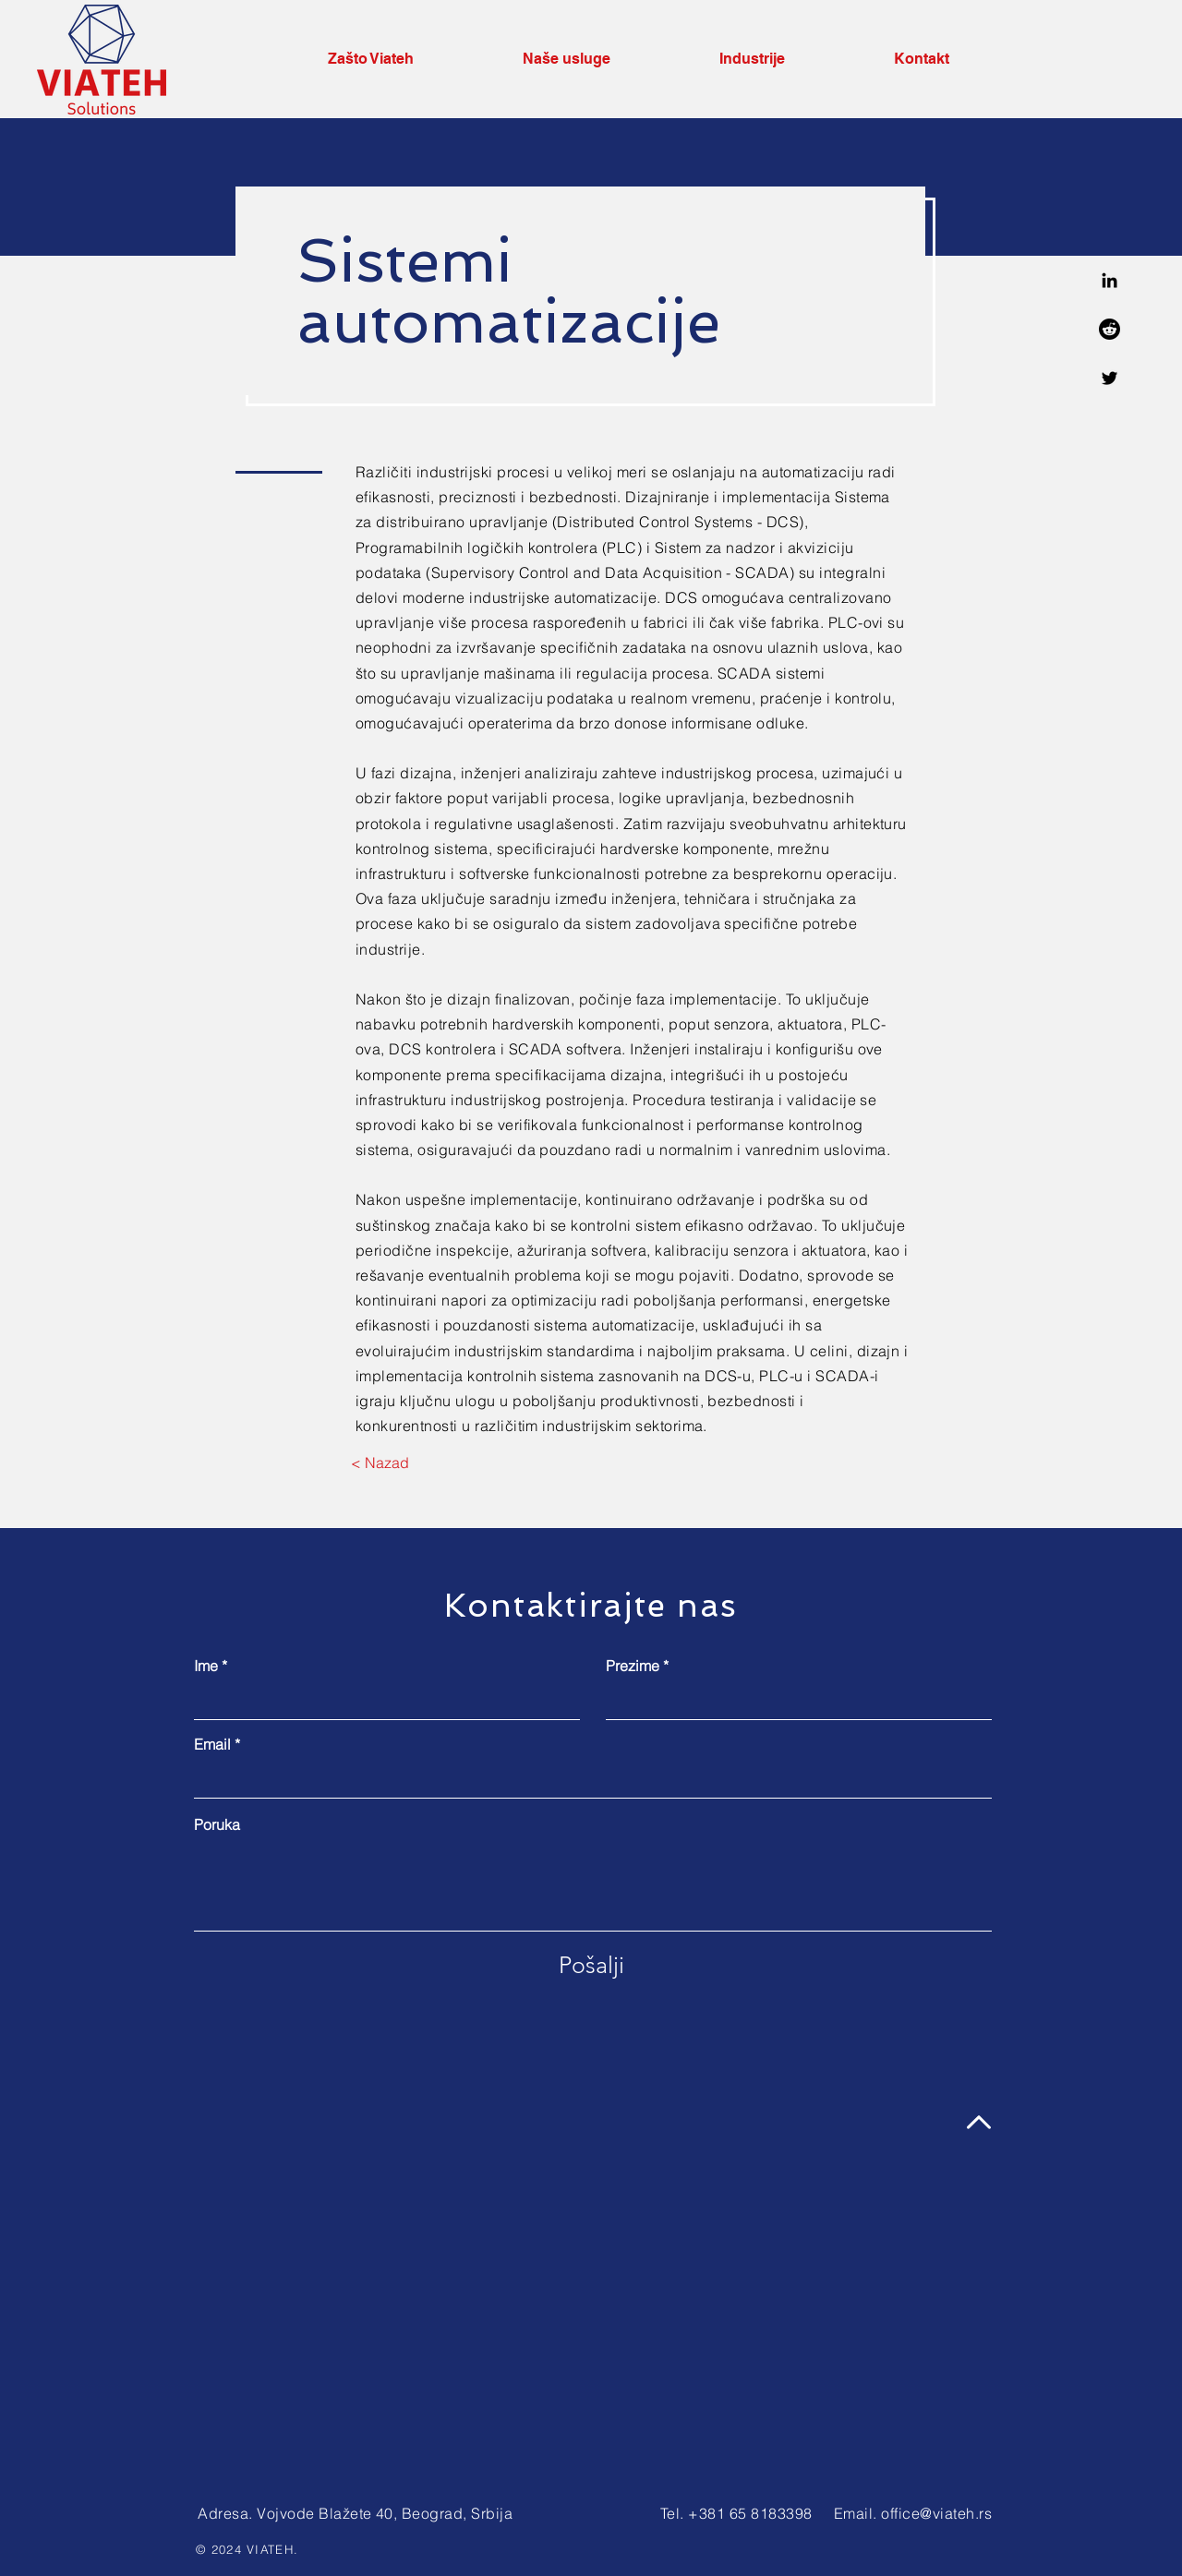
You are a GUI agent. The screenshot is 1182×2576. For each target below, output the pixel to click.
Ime (206, 1665)
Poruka (217, 1824)
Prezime (632, 1665)
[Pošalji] (591, 1964)
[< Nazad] (380, 1462)
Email (212, 1744)
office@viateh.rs (936, 2513)
